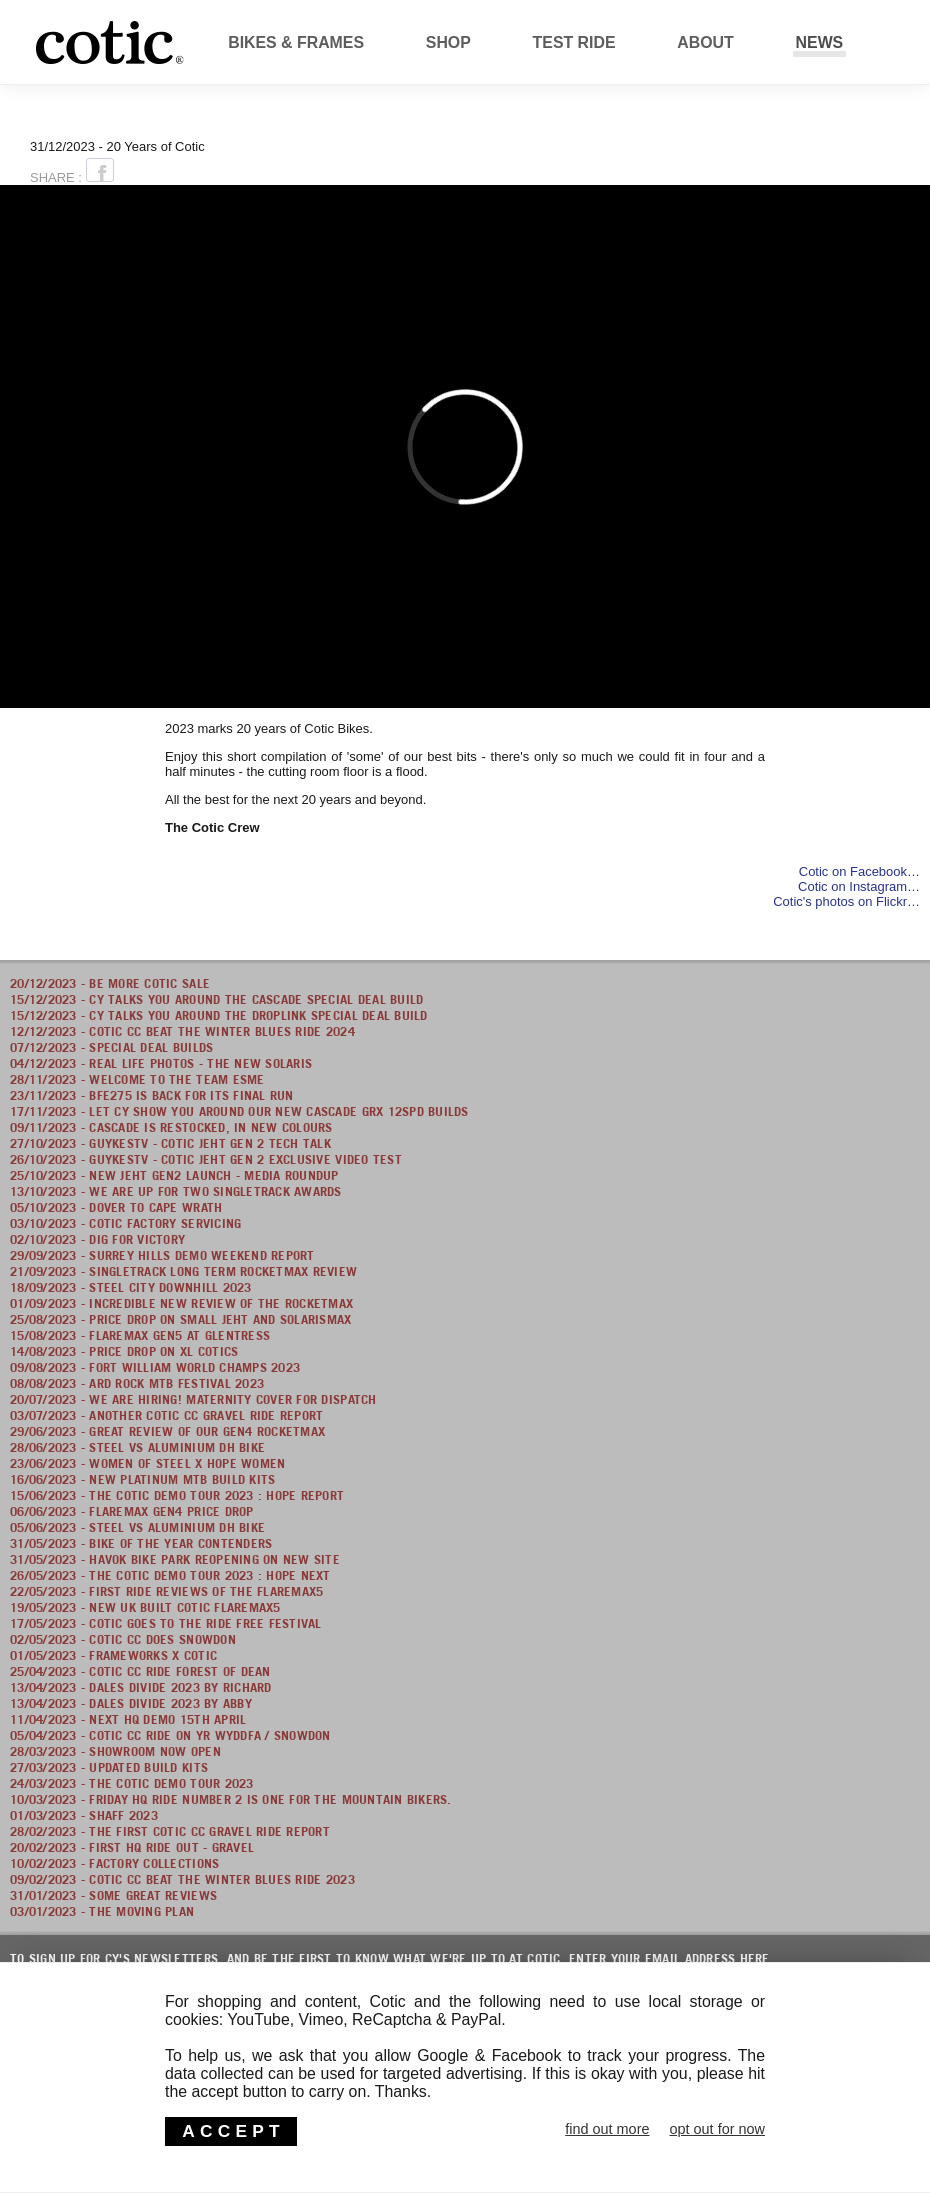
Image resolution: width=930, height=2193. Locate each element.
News (820, 42)
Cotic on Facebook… (859, 871)
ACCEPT (233, 2131)
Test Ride (574, 42)
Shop (448, 42)
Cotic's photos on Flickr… (846, 901)
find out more (607, 2129)
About (705, 42)
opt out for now (717, 2129)
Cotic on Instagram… (859, 886)
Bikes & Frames (296, 42)
